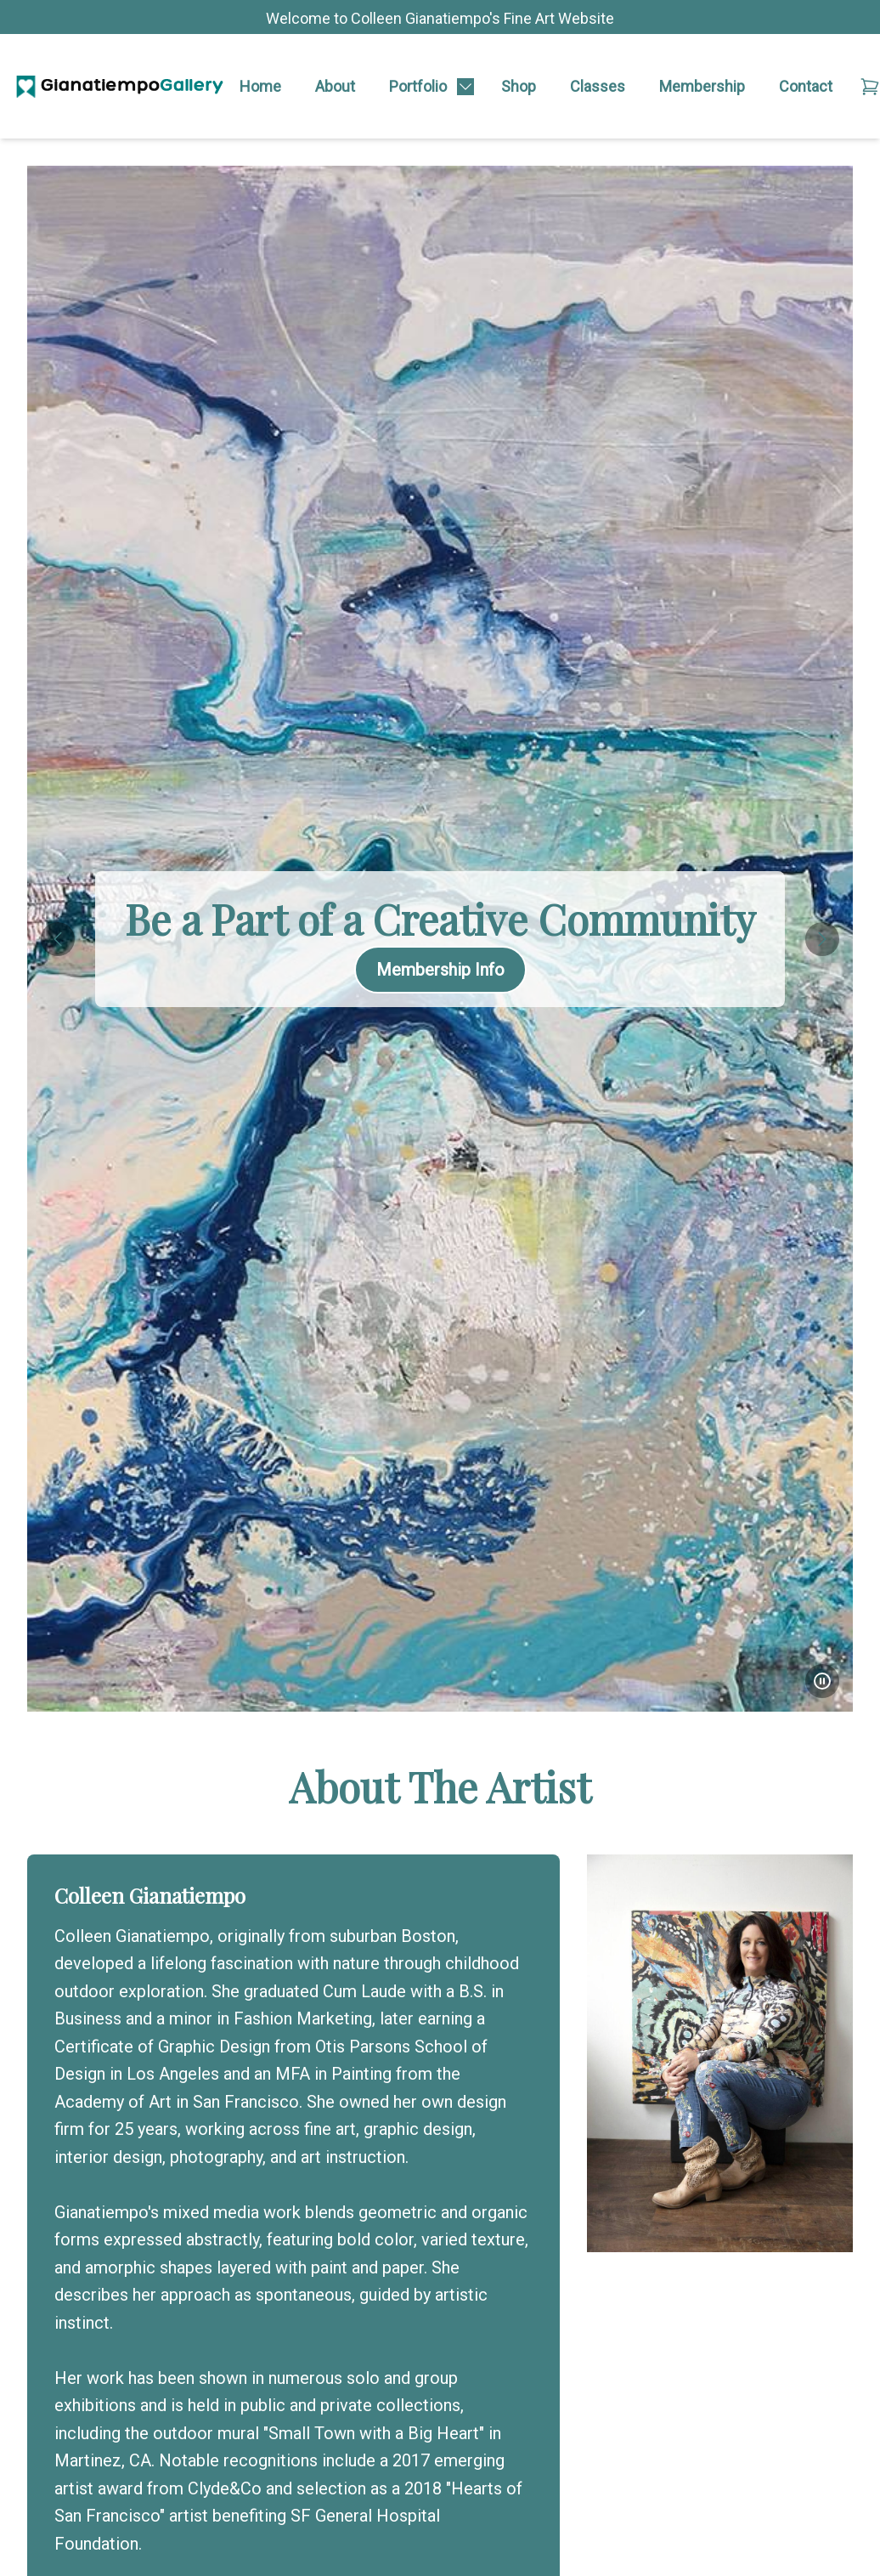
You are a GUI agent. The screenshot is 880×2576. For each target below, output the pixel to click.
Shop (518, 86)
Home (260, 86)
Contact (805, 86)
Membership (702, 86)
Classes (597, 86)
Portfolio (418, 86)
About (335, 86)
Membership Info (440, 970)
